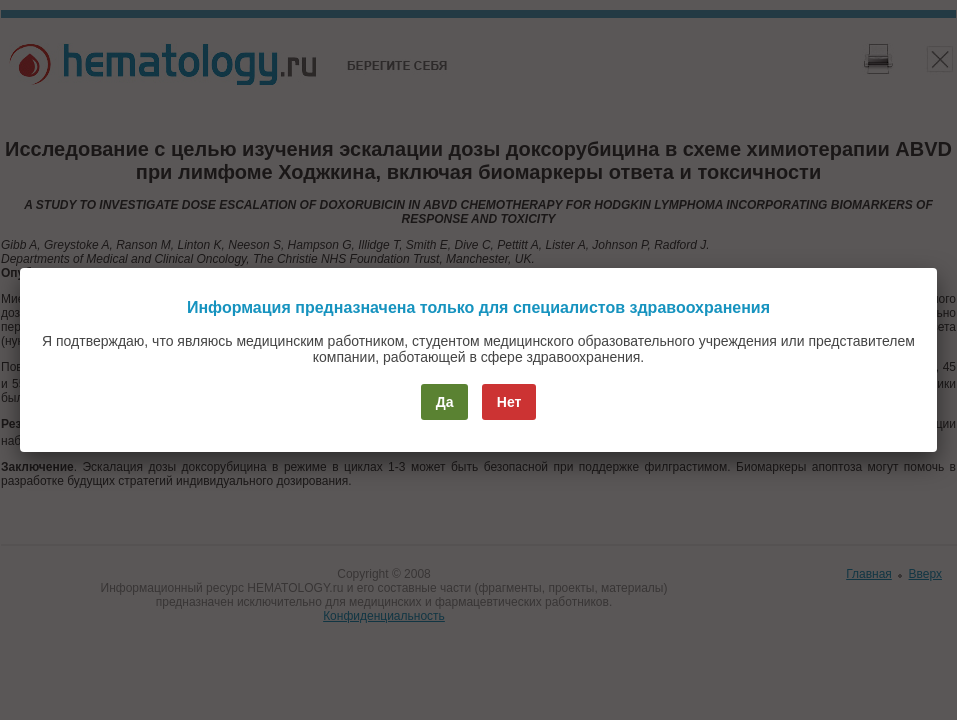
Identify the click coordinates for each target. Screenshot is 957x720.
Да (445, 402)
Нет (509, 402)
